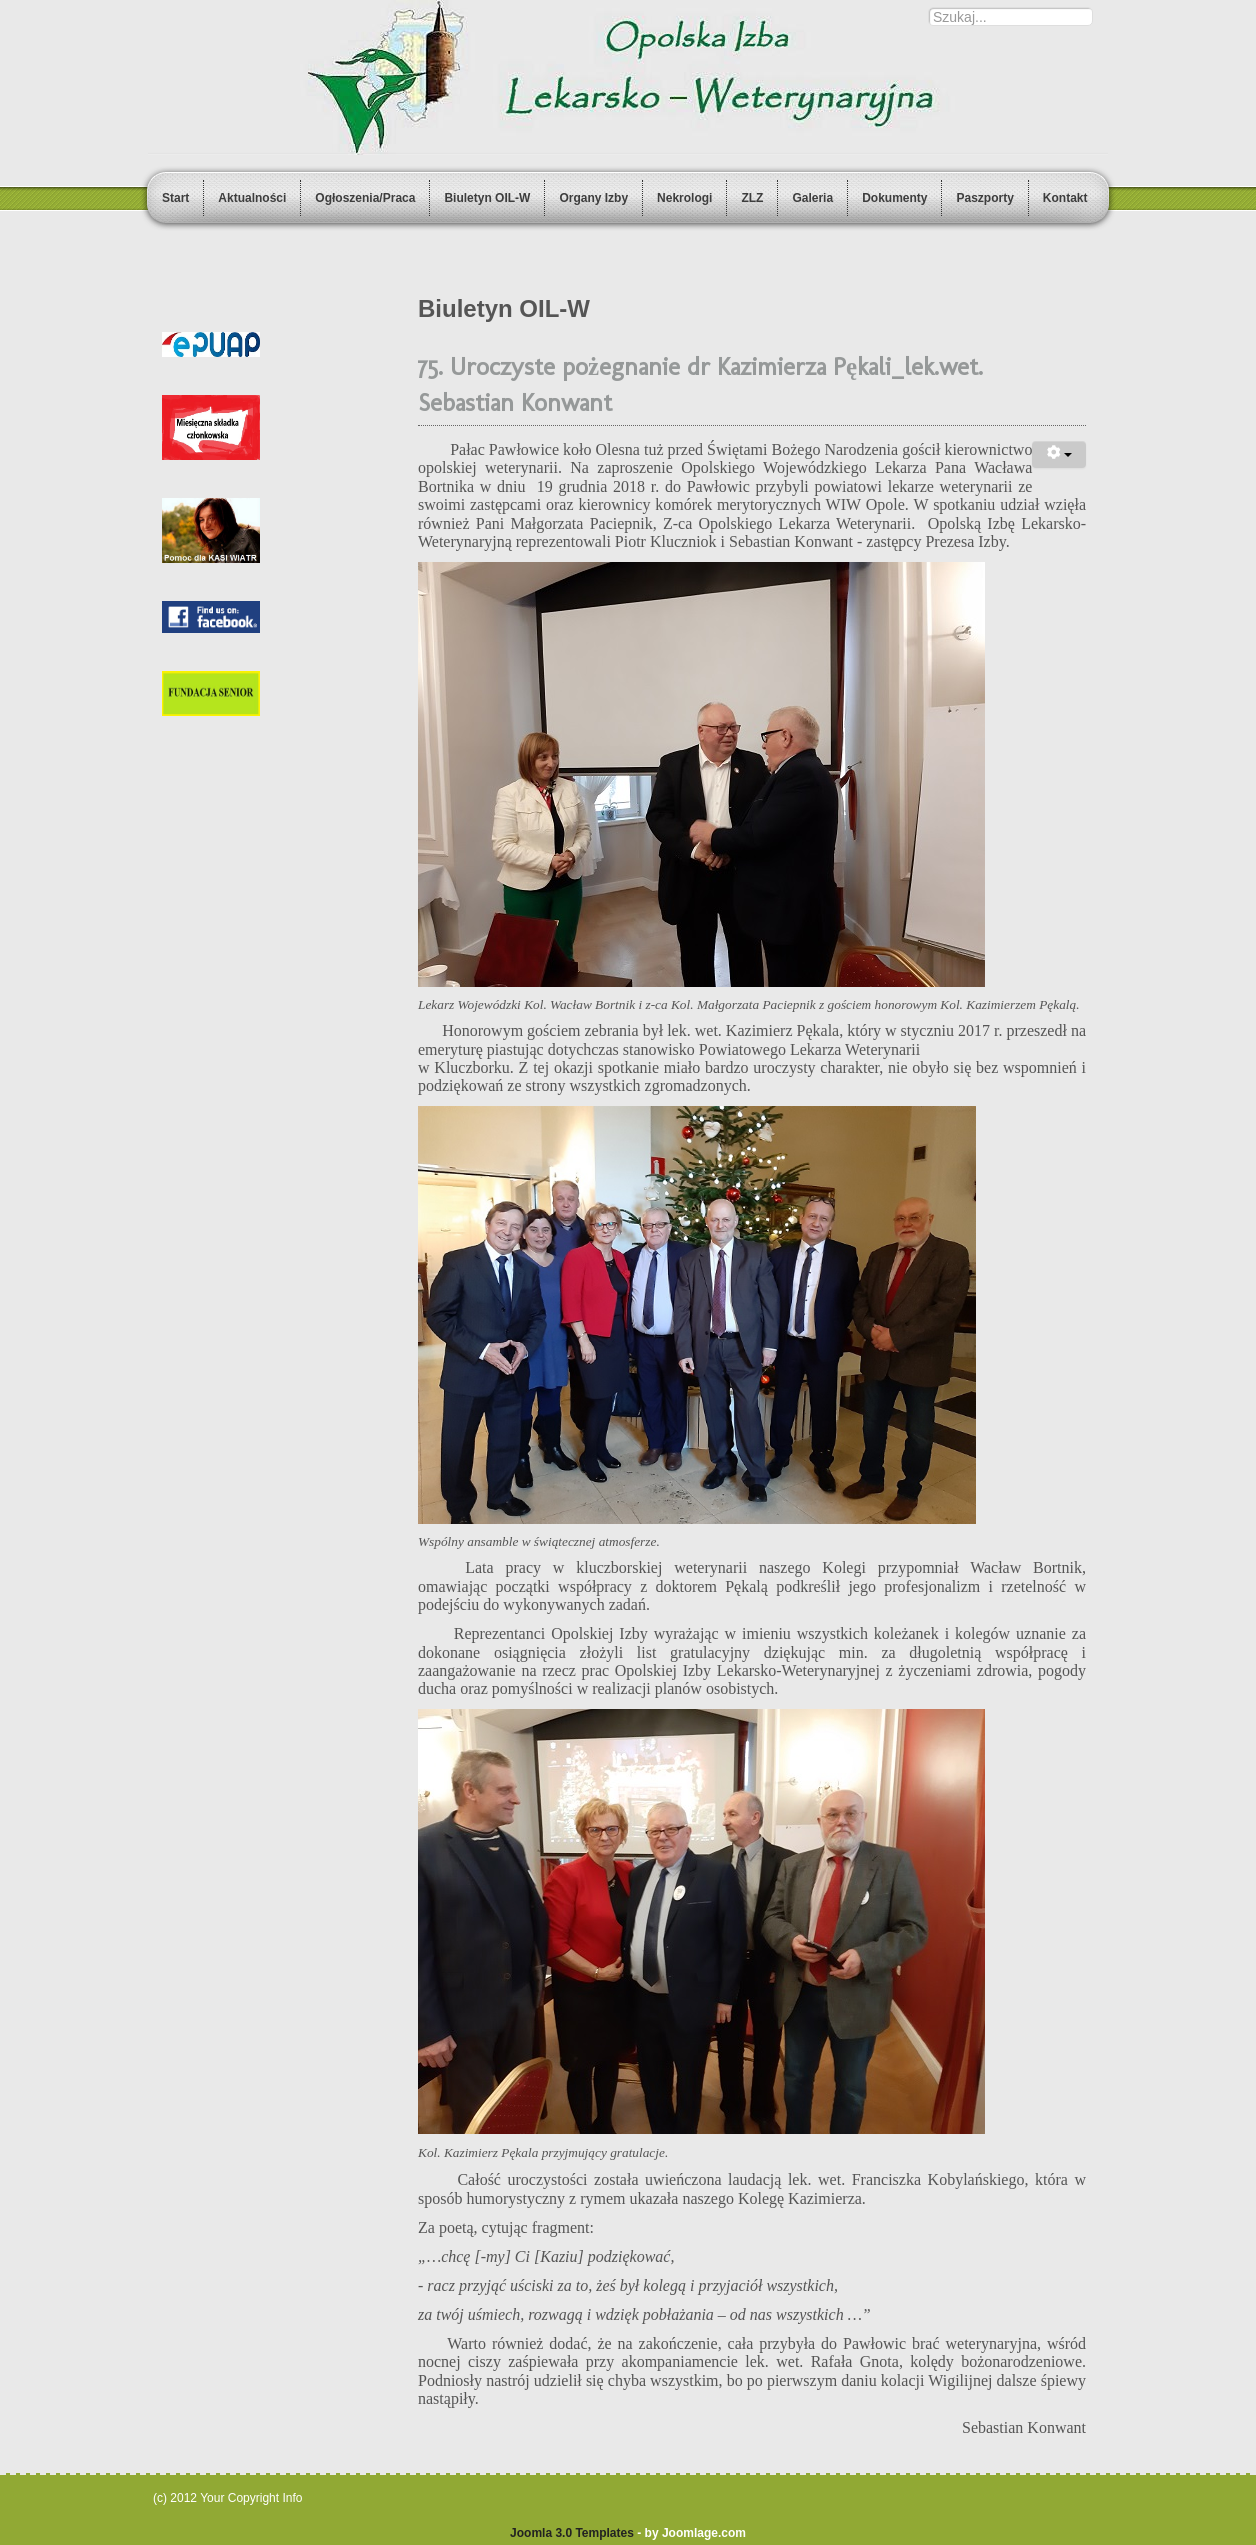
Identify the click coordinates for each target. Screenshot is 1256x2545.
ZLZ (752, 198)
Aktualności (252, 198)
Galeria (812, 198)
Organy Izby (593, 198)
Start (175, 198)
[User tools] (1059, 454)
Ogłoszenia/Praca (365, 198)
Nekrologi (684, 198)
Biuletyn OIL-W (487, 198)
